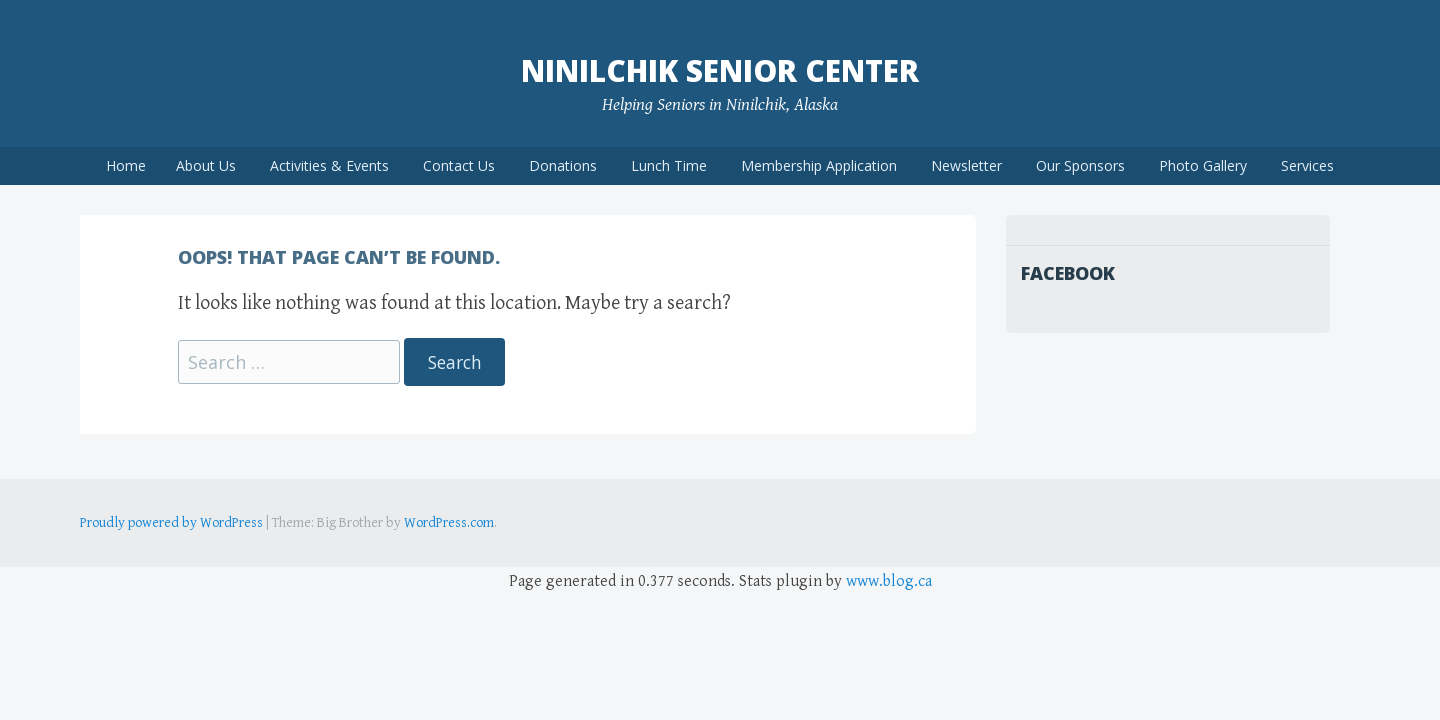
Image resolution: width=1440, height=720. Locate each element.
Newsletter (966, 165)
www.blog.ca (889, 581)
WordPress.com (449, 523)
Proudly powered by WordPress (171, 523)
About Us (206, 165)
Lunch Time (669, 165)
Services (1307, 165)
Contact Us (459, 165)
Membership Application (819, 165)
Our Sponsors (1080, 165)
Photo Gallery (1203, 165)
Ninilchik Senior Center (720, 70)
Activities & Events (329, 165)
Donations (563, 165)
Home (126, 165)
